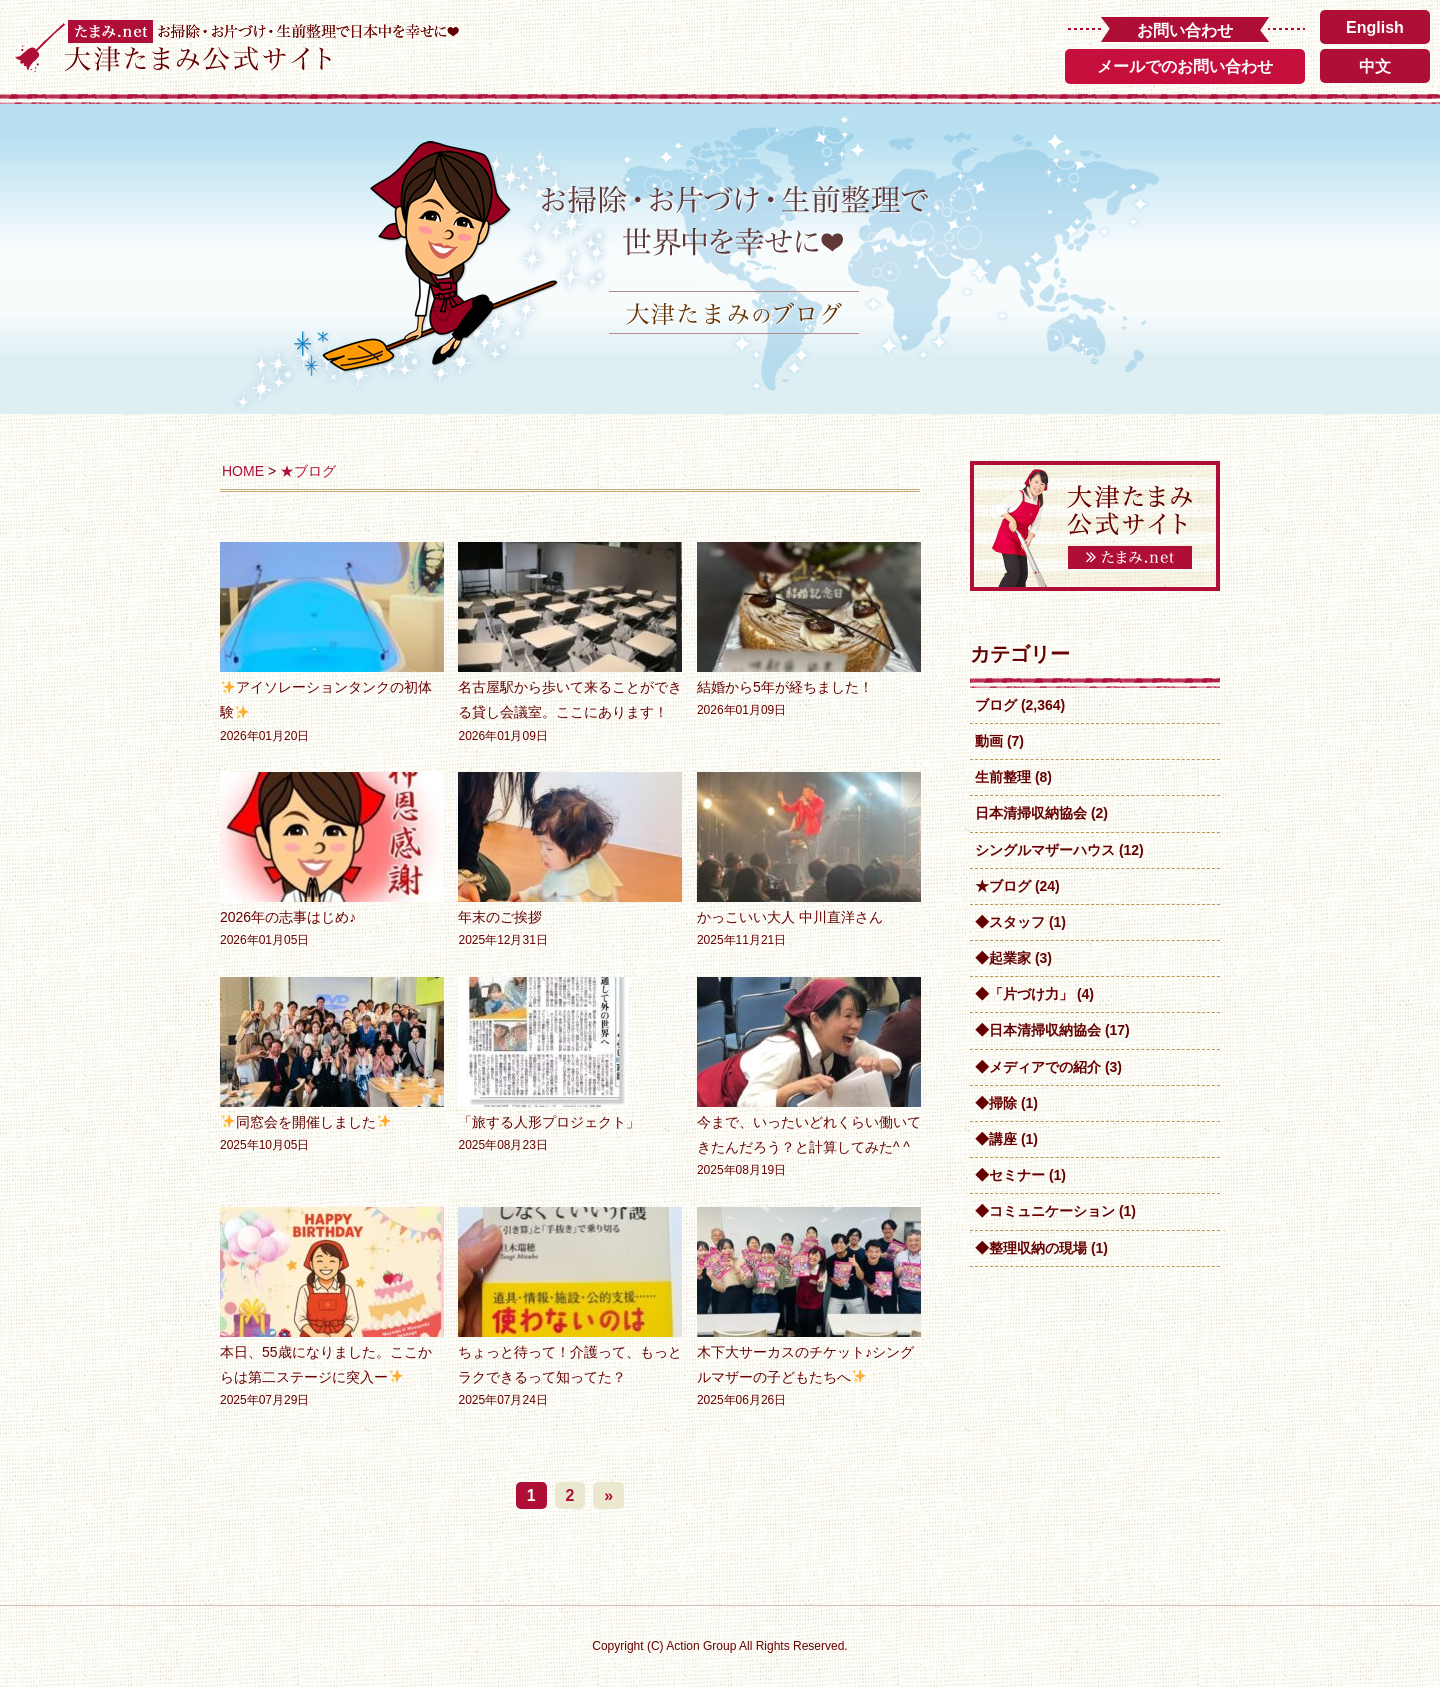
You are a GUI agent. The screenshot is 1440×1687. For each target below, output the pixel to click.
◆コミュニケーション (1045, 1211)
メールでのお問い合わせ (1185, 66)
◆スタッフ (1010, 922)
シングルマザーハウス (1045, 850)
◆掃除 (996, 1103)
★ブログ (308, 471)
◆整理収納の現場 (1031, 1248)
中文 (1375, 66)
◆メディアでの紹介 (1038, 1067)
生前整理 (1003, 777)
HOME (243, 471)
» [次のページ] (608, 1495)
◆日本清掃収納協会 (1038, 1030)
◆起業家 (1003, 958)
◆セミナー (1010, 1175)
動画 (989, 741)
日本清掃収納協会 (1031, 813)
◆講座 (996, 1139)
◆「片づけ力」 (1024, 994)
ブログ (996, 705)
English (1375, 27)
